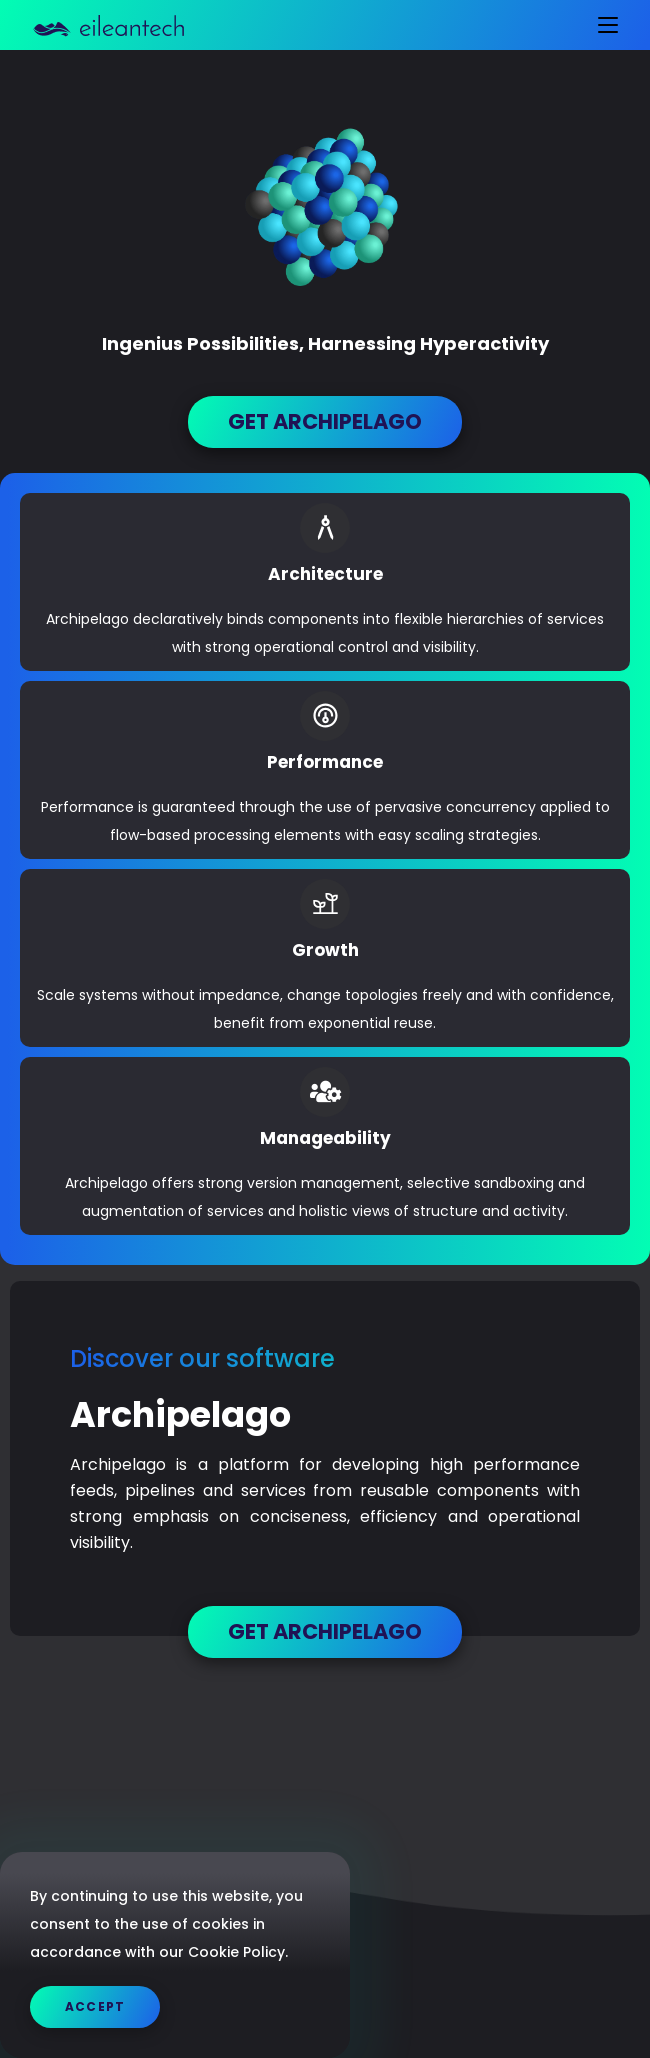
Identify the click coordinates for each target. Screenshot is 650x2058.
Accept (95, 2006)
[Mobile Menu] (600, 25)
